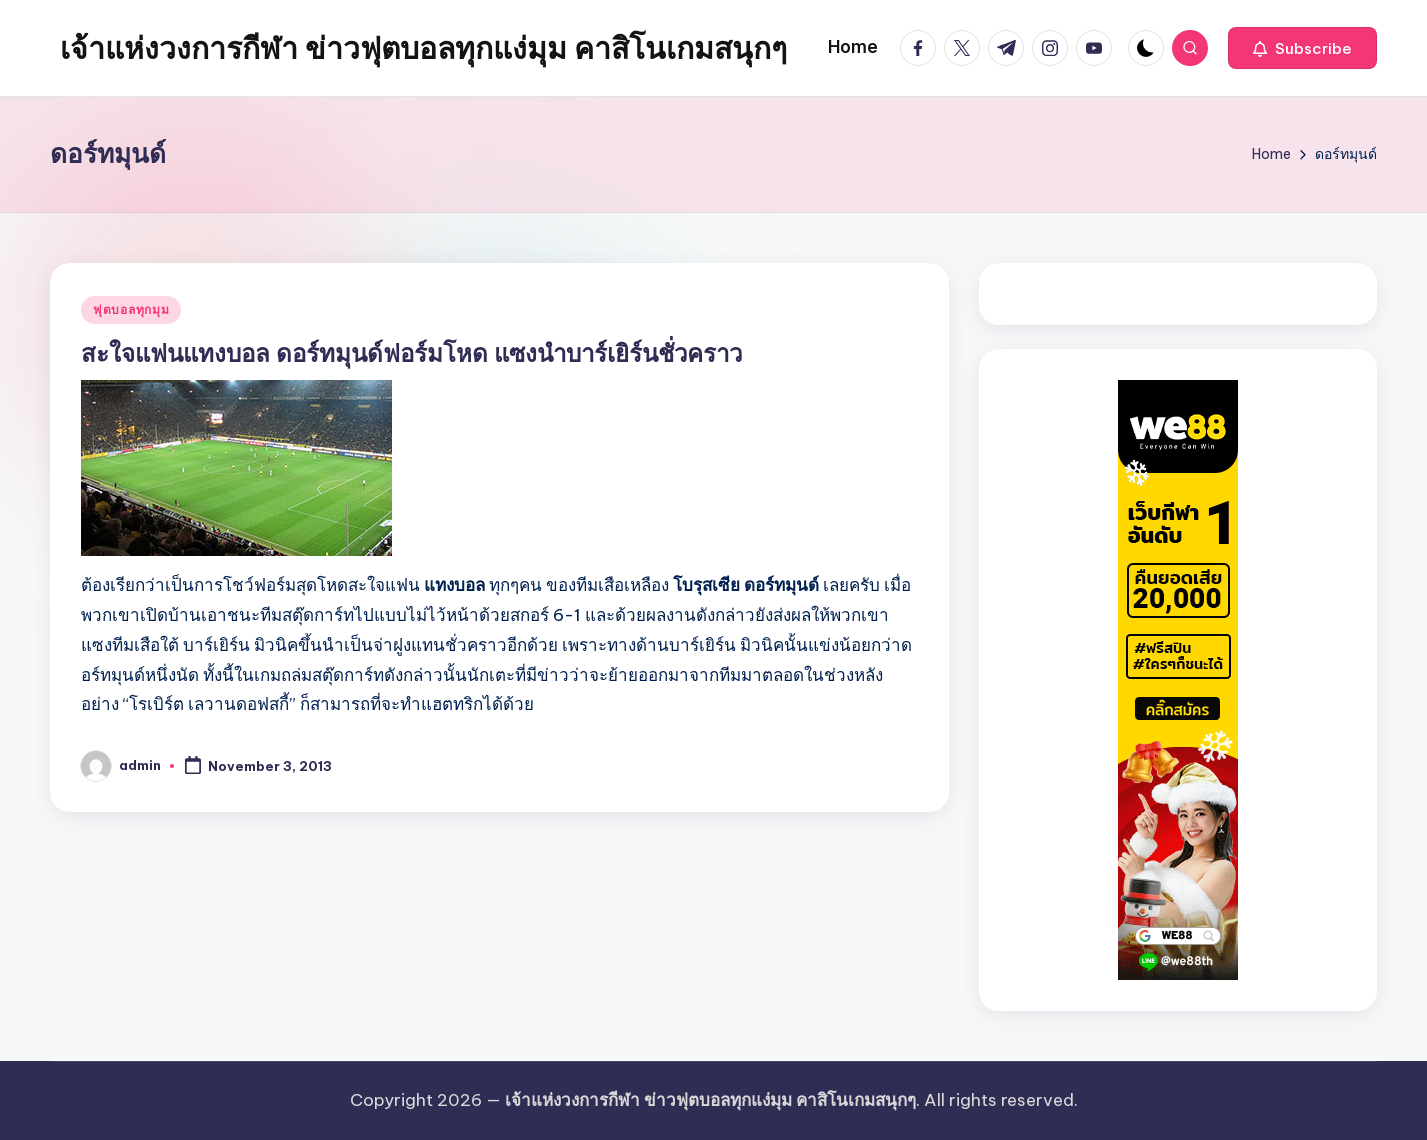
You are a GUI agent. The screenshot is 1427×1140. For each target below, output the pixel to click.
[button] (1302, 48)
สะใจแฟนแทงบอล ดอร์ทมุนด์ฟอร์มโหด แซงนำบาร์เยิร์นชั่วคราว (411, 353)
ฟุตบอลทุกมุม (131, 309)
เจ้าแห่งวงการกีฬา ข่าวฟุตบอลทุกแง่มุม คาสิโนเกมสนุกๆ (423, 48)
